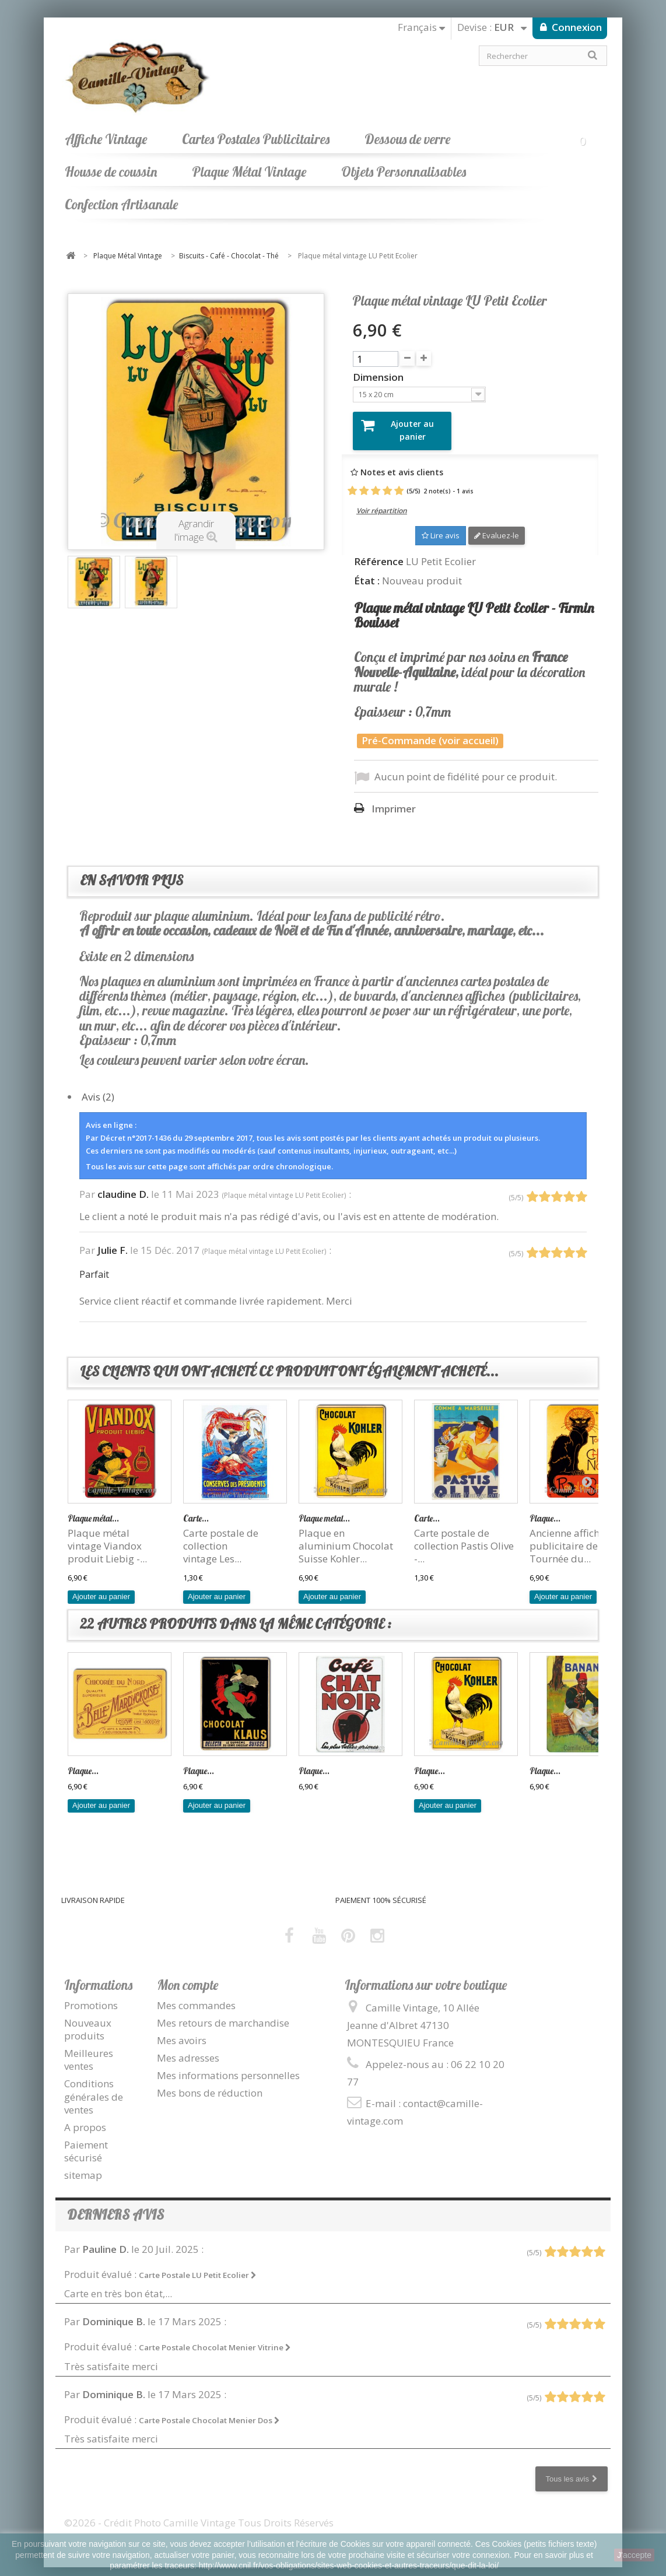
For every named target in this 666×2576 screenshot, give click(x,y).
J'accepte (634, 2555)
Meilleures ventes (88, 2051)
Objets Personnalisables (403, 171)
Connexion (575, 27)
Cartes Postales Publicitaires (256, 139)
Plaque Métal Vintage (249, 171)
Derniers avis (115, 2206)
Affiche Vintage (106, 139)
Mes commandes (196, 1996)
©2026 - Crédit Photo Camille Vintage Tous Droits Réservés (199, 2513)
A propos (85, 2118)
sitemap (83, 2166)
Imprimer (393, 799)
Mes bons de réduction (209, 2084)
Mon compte (187, 1976)
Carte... (196, 1509)
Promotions (91, 1996)
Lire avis (441, 526)
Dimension (379, 377)
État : (367, 571)
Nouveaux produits (87, 2020)
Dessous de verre (407, 139)
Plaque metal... (324, 1509)
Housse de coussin (111, 171)
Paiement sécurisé (86, 2142)
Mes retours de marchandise (223, 2014)
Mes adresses (188, 2049)
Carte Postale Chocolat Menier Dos (209, 2411)
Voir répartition (381, 502)
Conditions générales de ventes (93, 2087)
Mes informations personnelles (228, 2066)
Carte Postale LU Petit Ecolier (198, 2266)
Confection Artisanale (121, 204)
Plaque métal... (93, 1509)
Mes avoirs (181, 2031)
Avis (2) (98, 1087)
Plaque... (545, 1509)
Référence (379, 552)
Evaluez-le (496, 526)
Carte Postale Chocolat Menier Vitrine (215, 2338)
